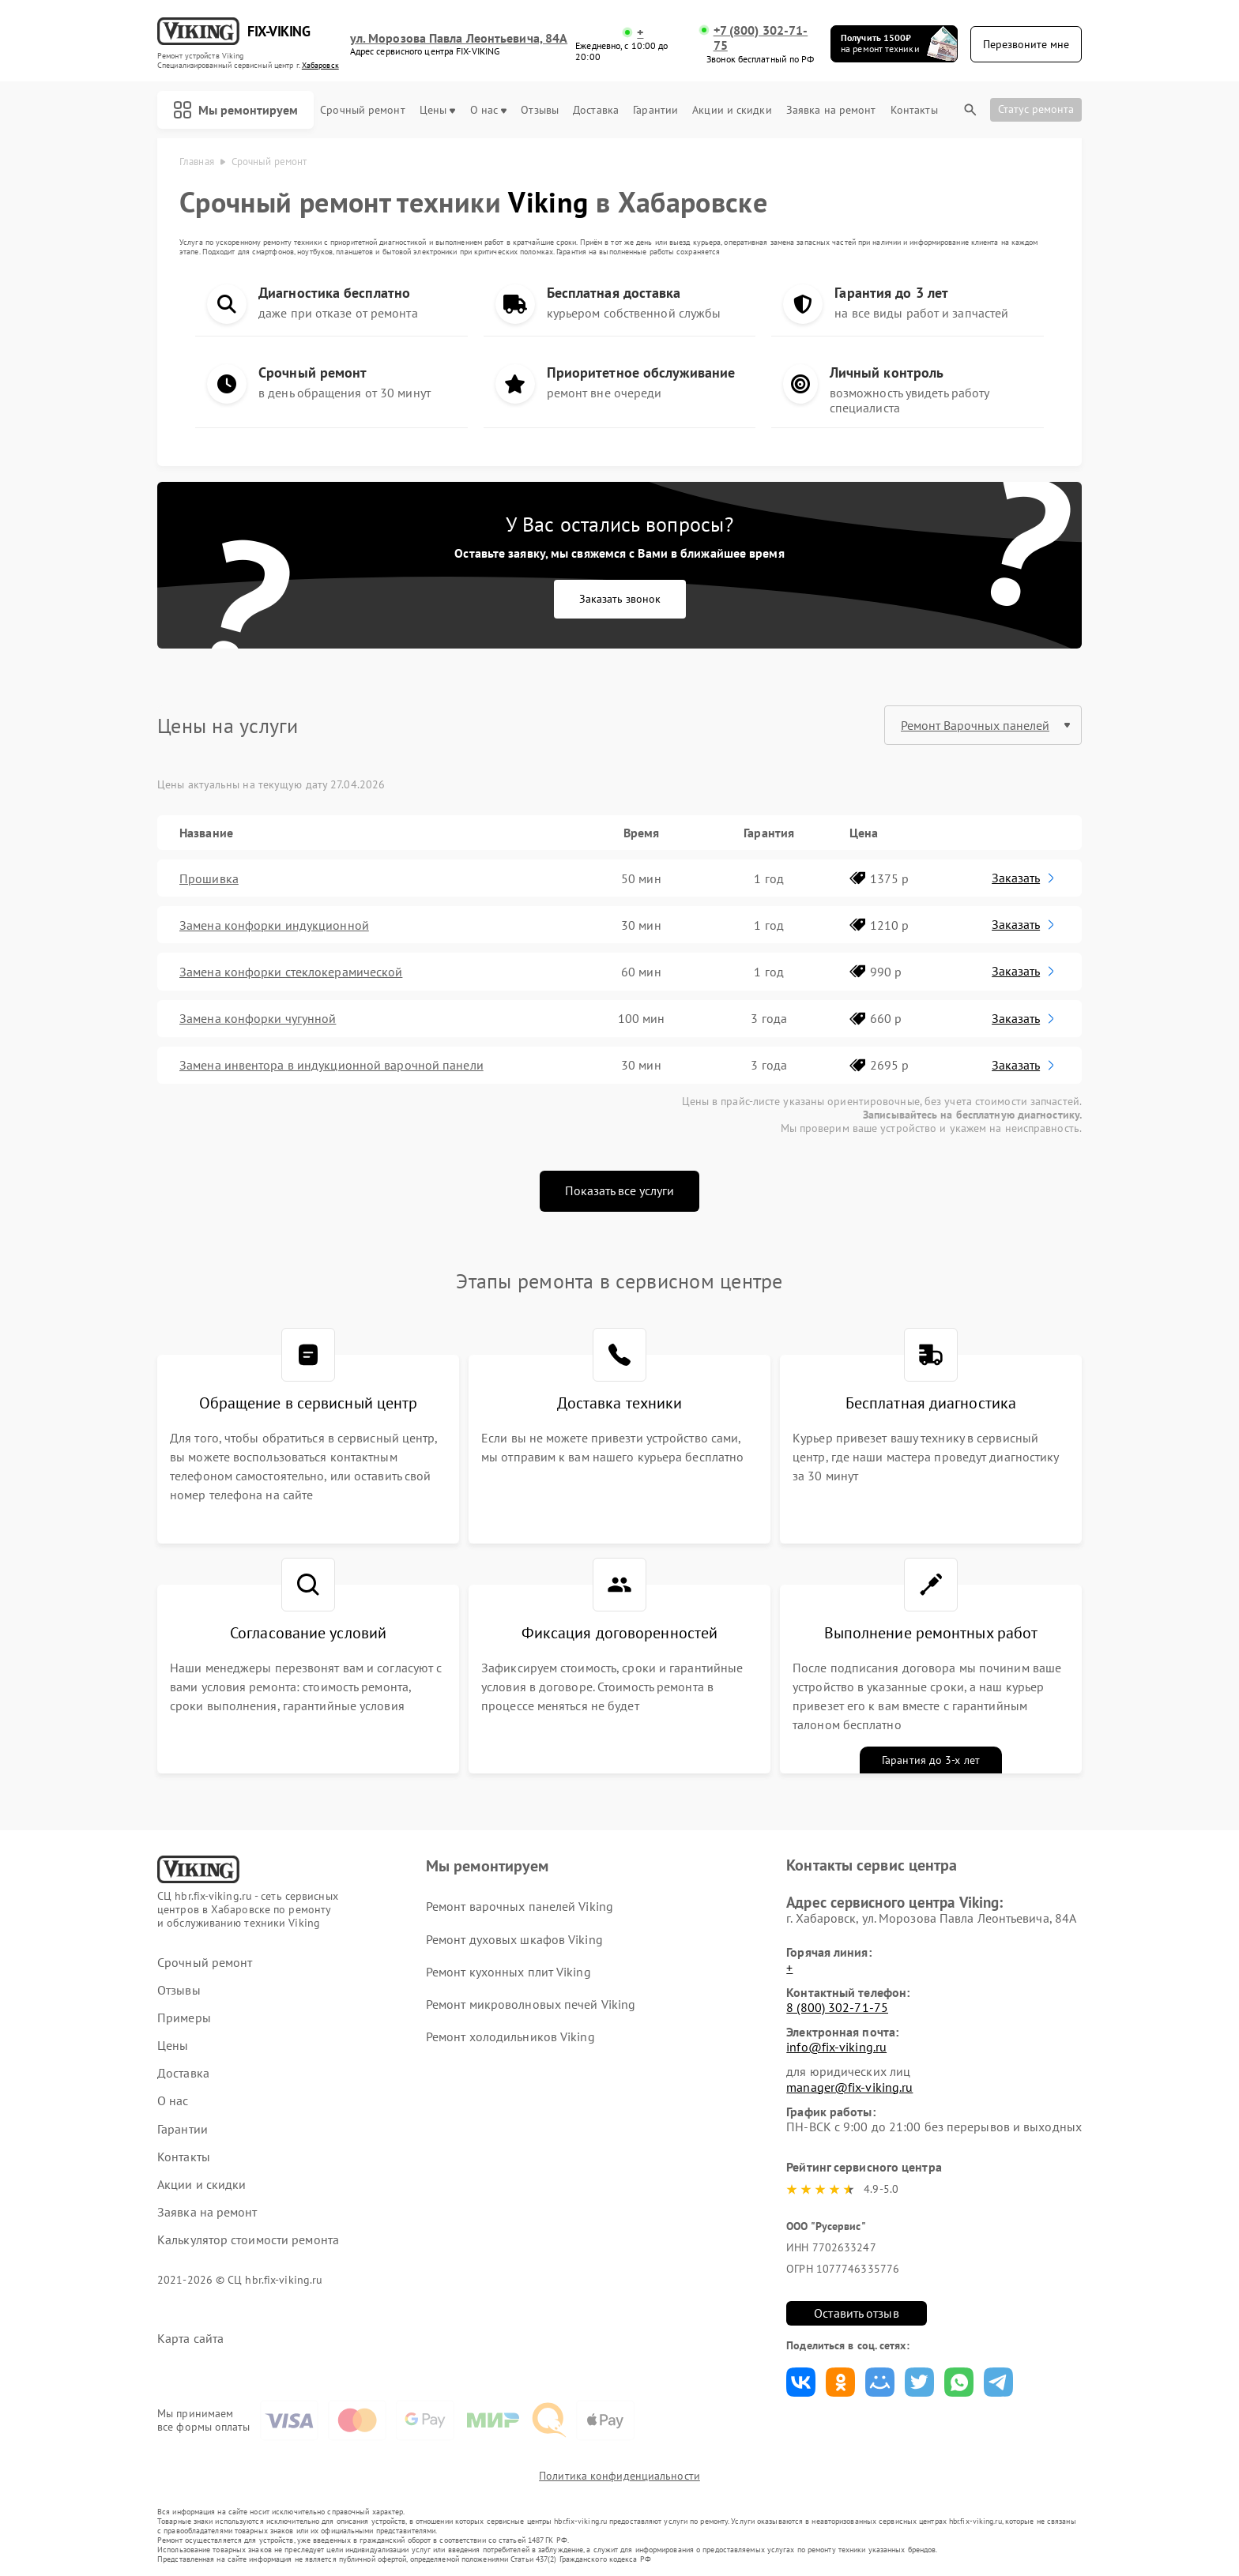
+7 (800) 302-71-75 (761, 38)
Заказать (1024, 878)
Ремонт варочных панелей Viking (519, 1906)
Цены (437, 110)
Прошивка (209, 878)
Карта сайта (190, 2338)
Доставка (596, 110)
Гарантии (655, 110)
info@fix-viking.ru (836, 2047)
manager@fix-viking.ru (849, 2087)
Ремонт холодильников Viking (510, 2036)
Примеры (184, 2017)
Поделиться (800, 2382)
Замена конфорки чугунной (257, 1018)
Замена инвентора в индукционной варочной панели (331, 1065)
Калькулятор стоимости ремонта (248, 2239)
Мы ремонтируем (235, 109)
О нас (488, 110)
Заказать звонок (620, 599)
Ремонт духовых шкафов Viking (514, 1939)
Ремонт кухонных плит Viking (508, 1972)
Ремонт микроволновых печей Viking (530, 2004)
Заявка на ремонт (831, 110)
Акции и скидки (731, 110)
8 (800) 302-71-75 (837, 2007)
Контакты (914, 110)
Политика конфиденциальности (619, 2476)
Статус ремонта (1036, 109)
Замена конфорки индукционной (274, 925)
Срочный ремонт (362, 110)
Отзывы (540, 110)
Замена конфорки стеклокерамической (290, 972)
